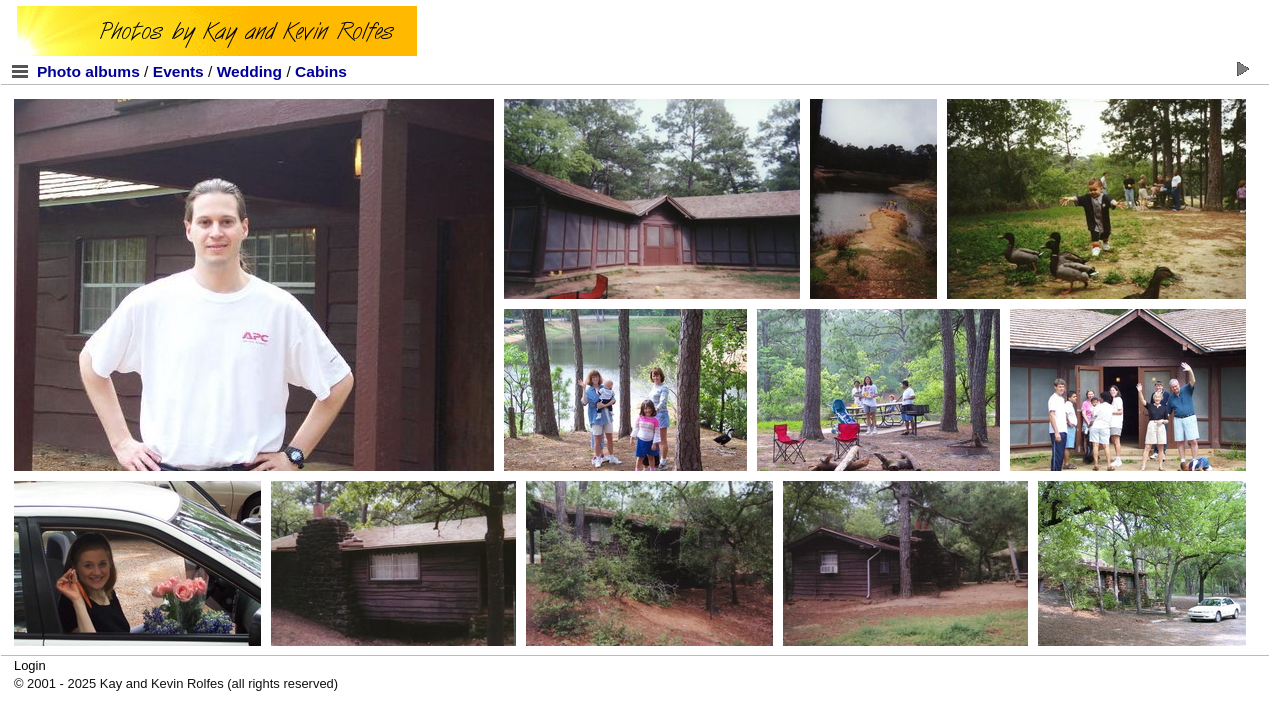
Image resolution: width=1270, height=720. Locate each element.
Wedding (249, 71)
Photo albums (88, 71)
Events (178, 71)
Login (30, 665)
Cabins (321, 71)
